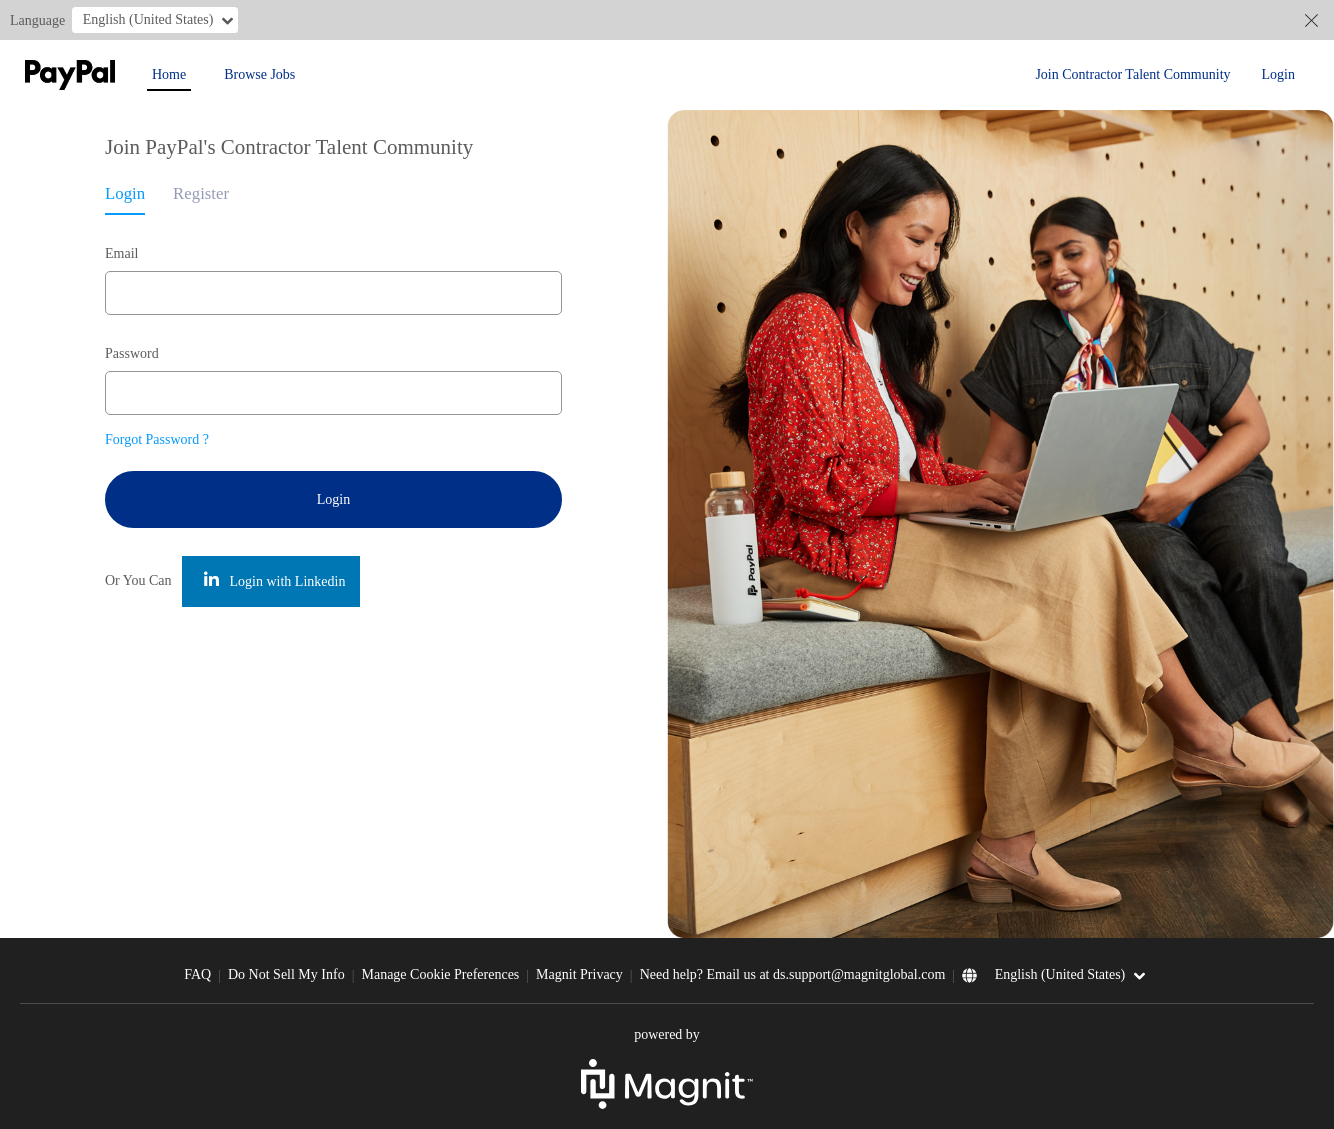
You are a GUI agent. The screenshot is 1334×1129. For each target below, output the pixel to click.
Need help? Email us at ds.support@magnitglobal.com (793, 974)
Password (132, 353)
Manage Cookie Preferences (440, 974)
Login (1278, 74)
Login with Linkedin (274, 580)
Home (169, 74)
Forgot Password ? (157, 439)
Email (121, 253)
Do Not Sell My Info (286, 974)
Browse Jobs (259, 74)
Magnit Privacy (579, 974)
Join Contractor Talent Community (1132, 74)
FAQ (197, 974)
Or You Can (138, 580)
